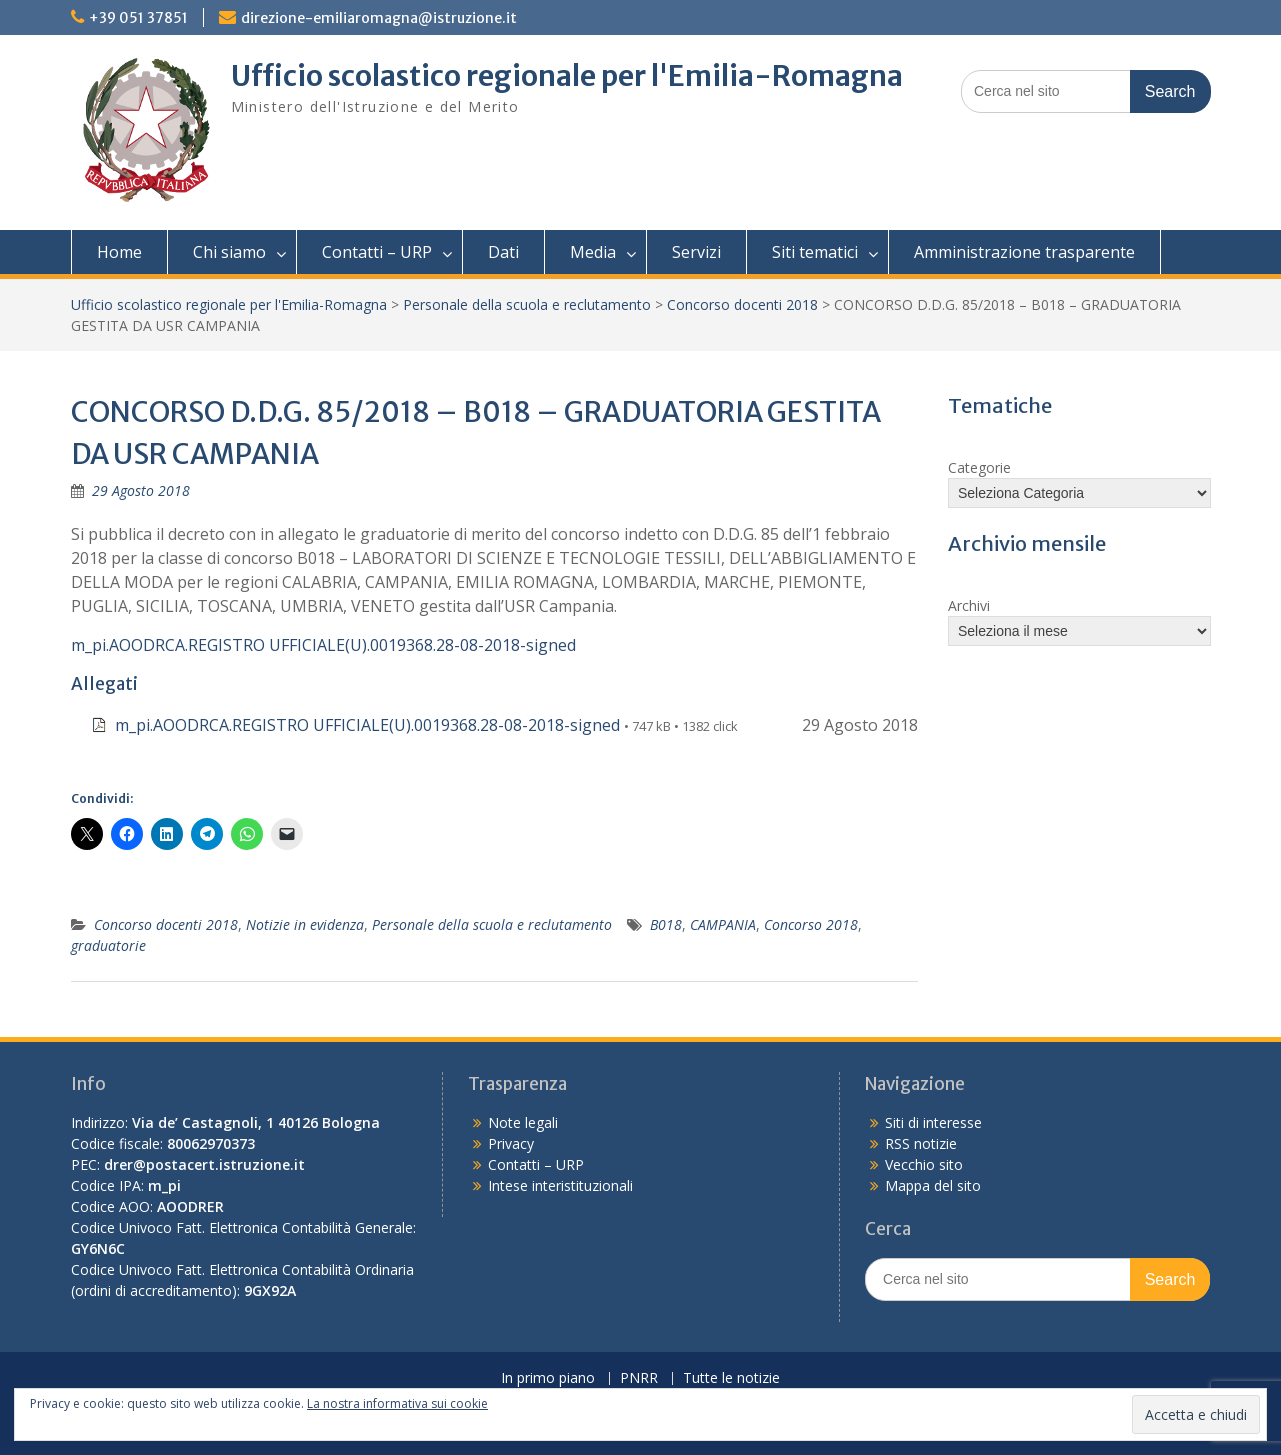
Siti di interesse (933, 1122)
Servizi (696, 252)
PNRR (639, 1378)
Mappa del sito (933, 1185)
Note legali (523, 1122)
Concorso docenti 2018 (742, 304)
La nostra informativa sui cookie (397, 1403)
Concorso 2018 (811, 924)
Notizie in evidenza (305, 924)
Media (593, 252)
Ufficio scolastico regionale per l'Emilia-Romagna (567, 76)
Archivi (969, 605)
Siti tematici (815, 252)
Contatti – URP (377, 252)
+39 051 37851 (138, 18)
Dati (503, 252)
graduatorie (108, 945)
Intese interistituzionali (560, 1185)
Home (119, 252)
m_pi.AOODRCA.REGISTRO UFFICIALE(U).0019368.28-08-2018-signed (323, 645)
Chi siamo (229, 252)
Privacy (511, 1143)
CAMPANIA (723, 924)
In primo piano (548, 1378)
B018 (666, 924)
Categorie (979, 467)
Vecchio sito (924, 1164)
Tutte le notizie (731, 1378)
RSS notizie (921, 1143)
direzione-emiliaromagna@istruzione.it (379, 18)
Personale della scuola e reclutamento (527, 304)
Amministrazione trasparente (1024, 252)
